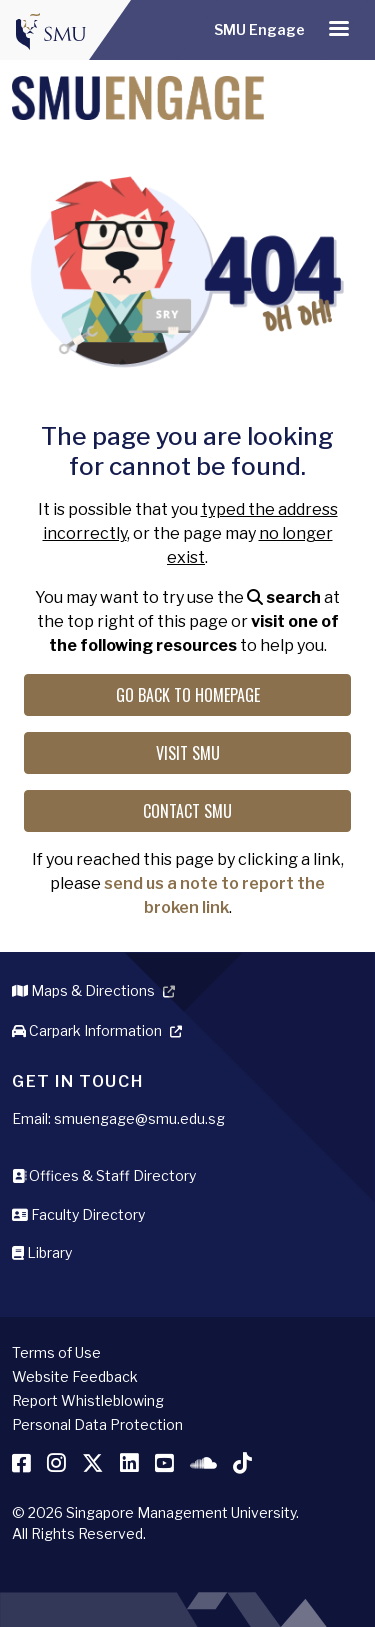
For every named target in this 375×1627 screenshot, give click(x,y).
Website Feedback (75, 1376)
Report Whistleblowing (88, 1400)
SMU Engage (259, 30)
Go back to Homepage (188, 695)
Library (42, 1252)
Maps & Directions (83, 990)
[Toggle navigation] (339, 30)
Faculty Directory (78, 1214)
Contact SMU (187, 811)
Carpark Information (87, 1030)
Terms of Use (56, 1352)
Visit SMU (188, 753)
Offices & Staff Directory (104, 1175)
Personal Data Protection (97, 1424)
